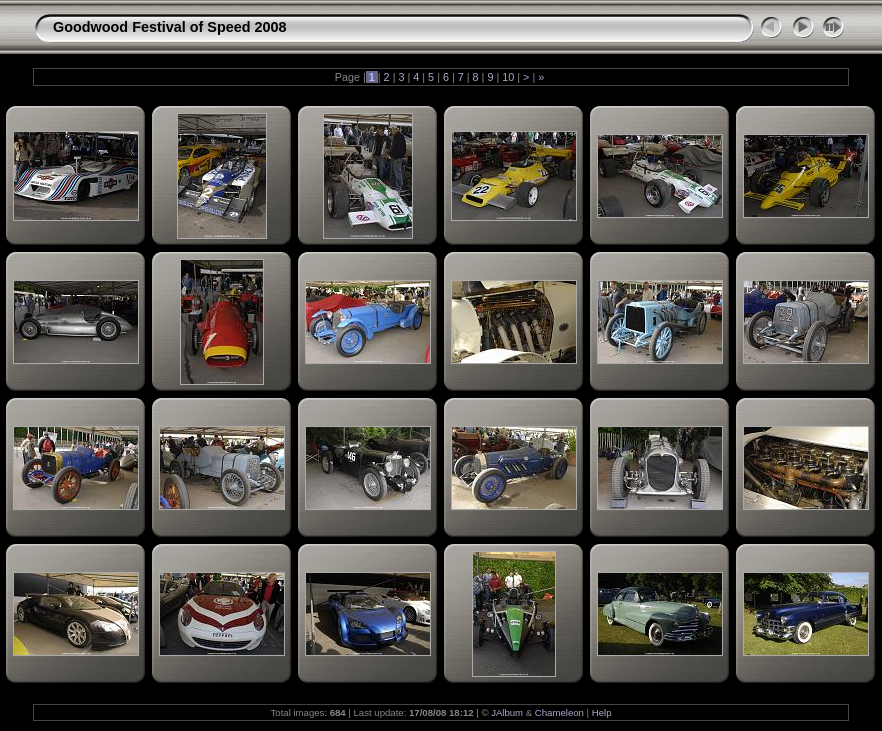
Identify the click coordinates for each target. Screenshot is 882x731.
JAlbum (507, 712)
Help (602, 712)
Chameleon (559, 712)
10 (508, 77)
